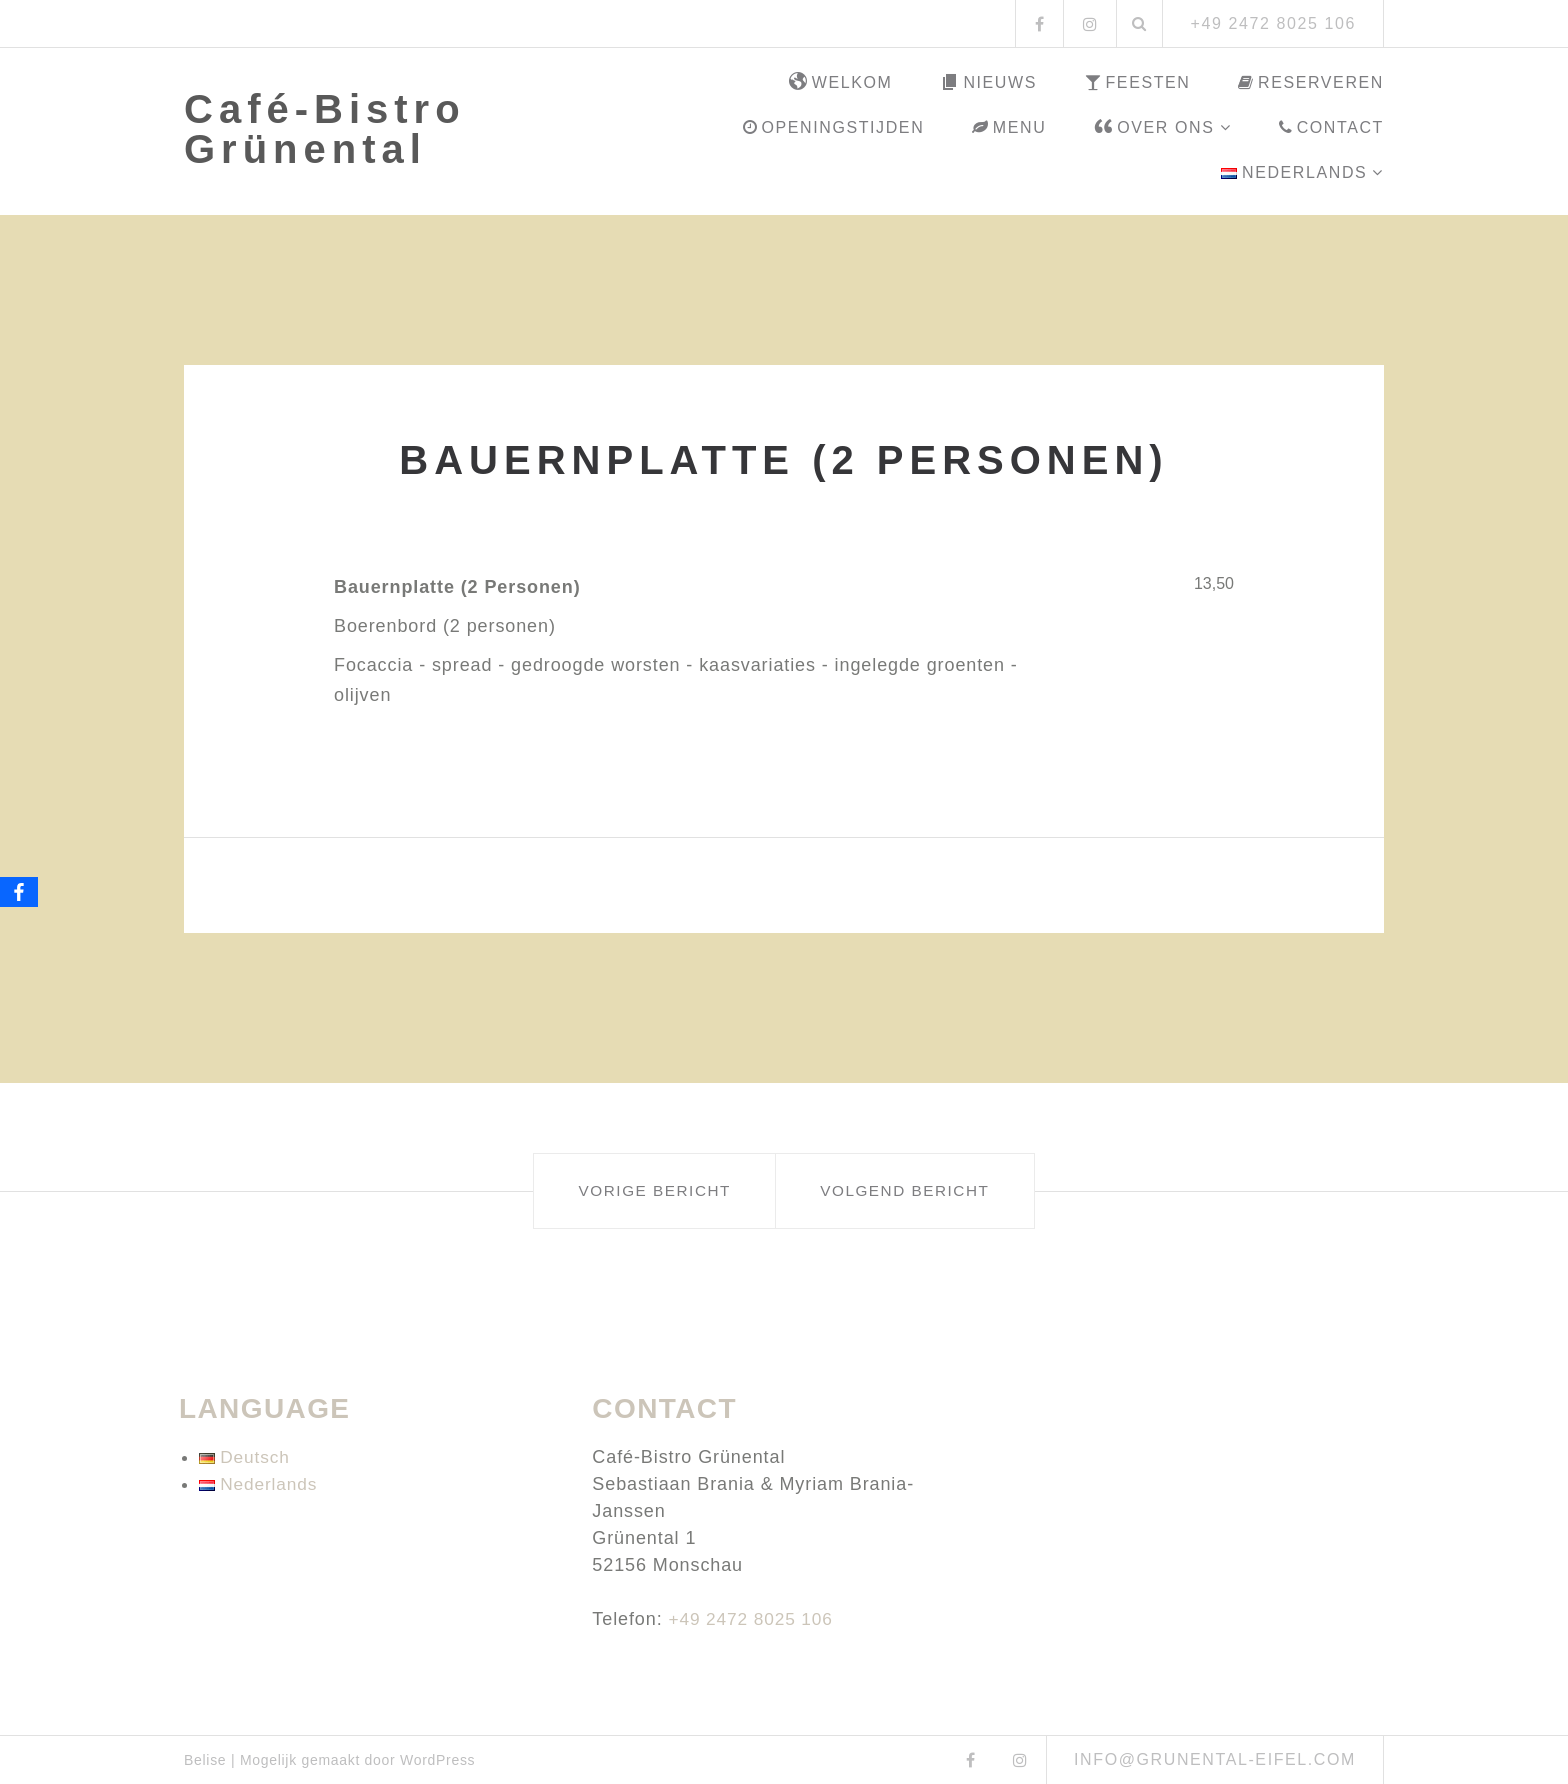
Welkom (841, 83)
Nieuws (988, 83)
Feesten (1138, 82)
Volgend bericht (931, 1190)
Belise (205, 1760)
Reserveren (1311, 82)
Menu (1009, 127)
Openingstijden (833, 127)
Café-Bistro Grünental (325, 129)
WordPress (437, 1760)
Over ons (1154, 128)
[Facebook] (19, 892)
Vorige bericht (627, 1190)
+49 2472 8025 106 (753, 1619)
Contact (1331, 127)
